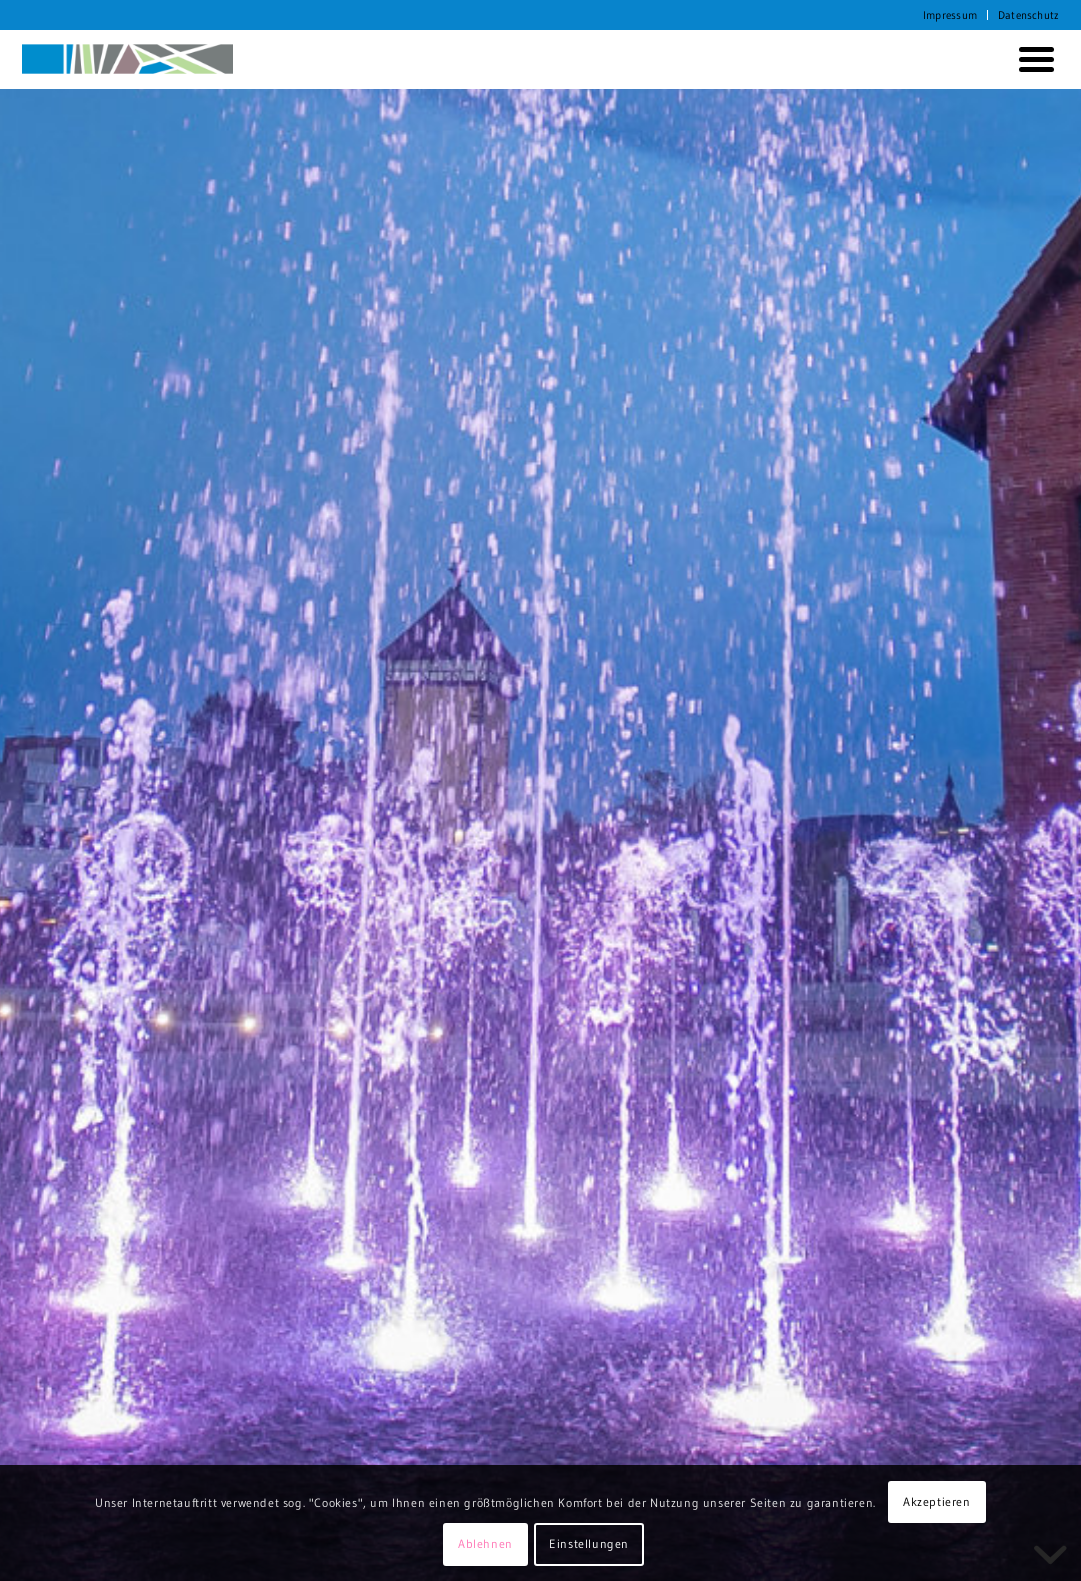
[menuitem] (950, 15)
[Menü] (1032, 59)
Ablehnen (485, 1543)
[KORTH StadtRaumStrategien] (128, 59)
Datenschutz (1028, 15)
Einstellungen (589, 1543)
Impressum (950, 15)
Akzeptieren (937, 1501)
